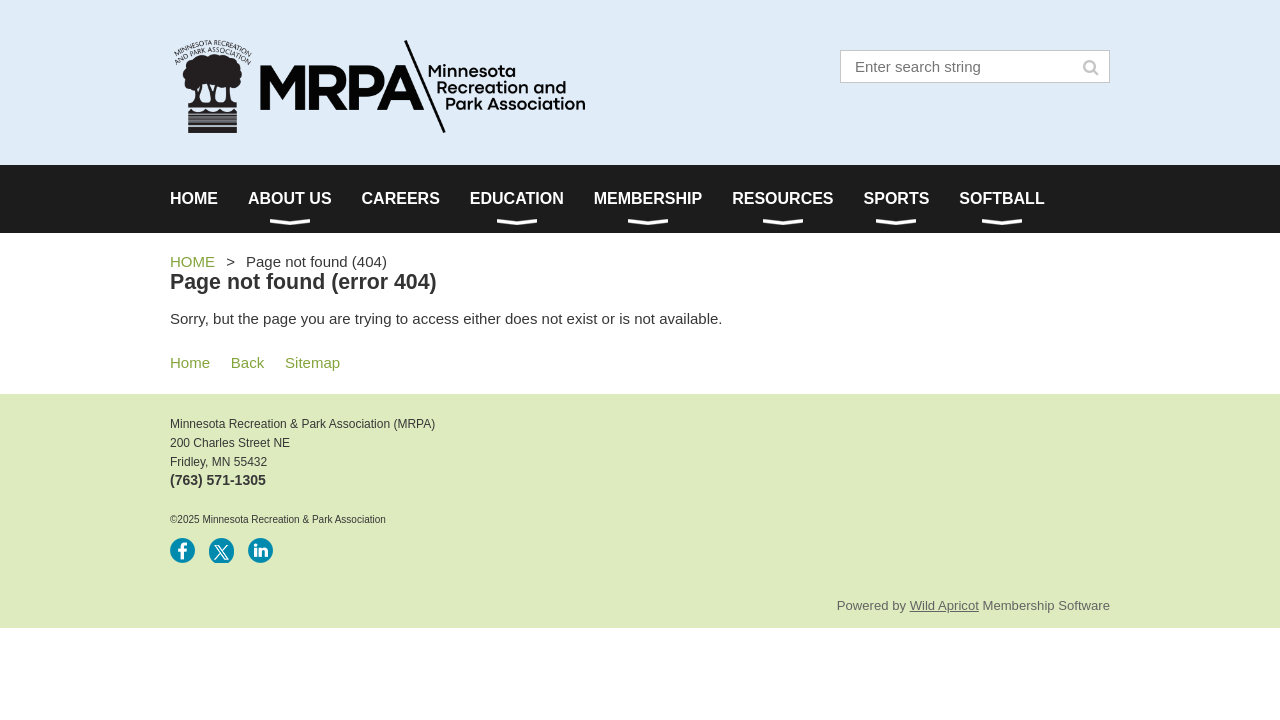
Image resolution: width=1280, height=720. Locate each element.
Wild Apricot (944, 605)
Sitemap (312, 362)
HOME (192, 261)
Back (247, 362)
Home (190, 362)
